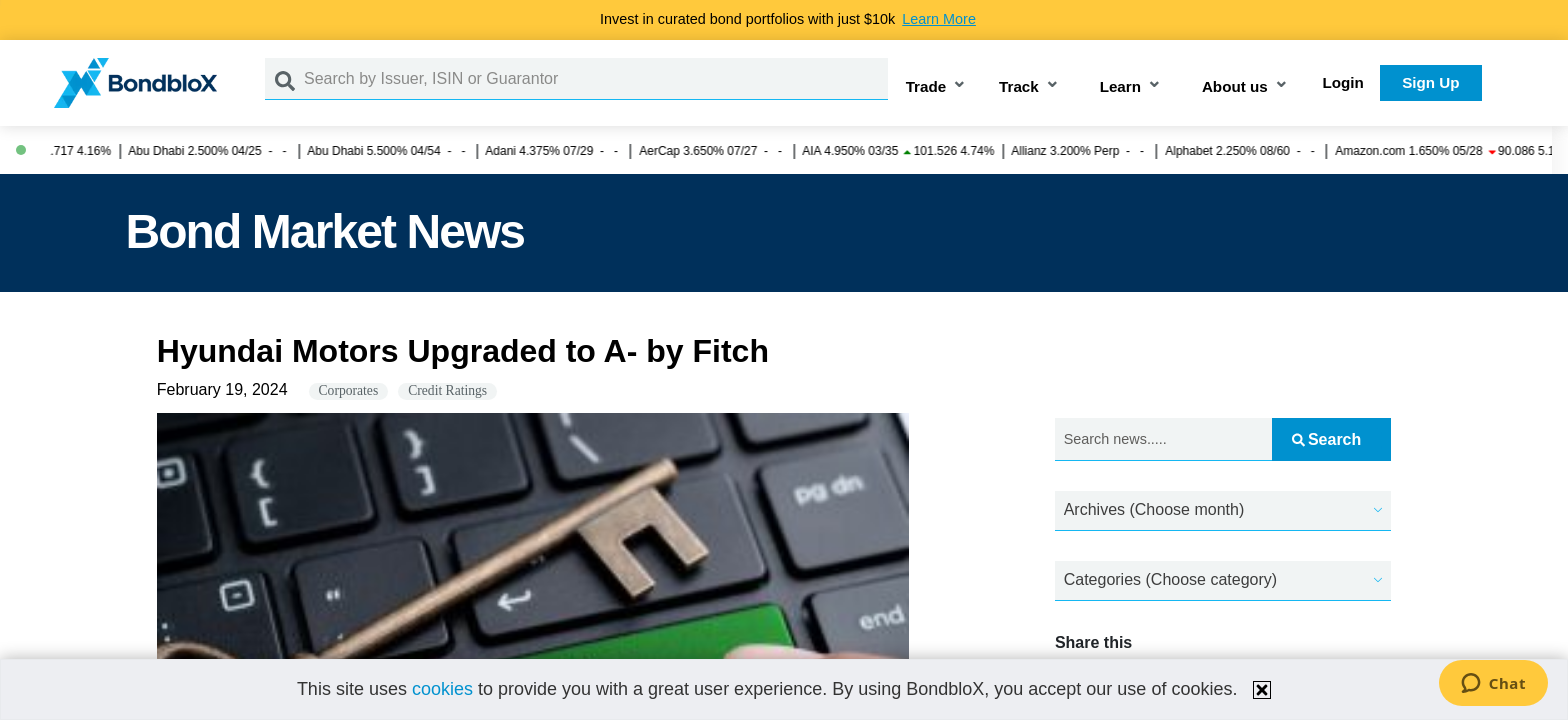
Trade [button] (926, 86)
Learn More (939, 19)
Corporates (349, 390)
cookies (442, 689)
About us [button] (1235, 86)
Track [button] (1019, 86)
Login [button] (1343, 82)
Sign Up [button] (1430, 82)
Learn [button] (1120, 86)
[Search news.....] (1163, 439)
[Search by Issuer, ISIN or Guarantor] (596, 79)
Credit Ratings (447, 390)
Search (1326, 439)
